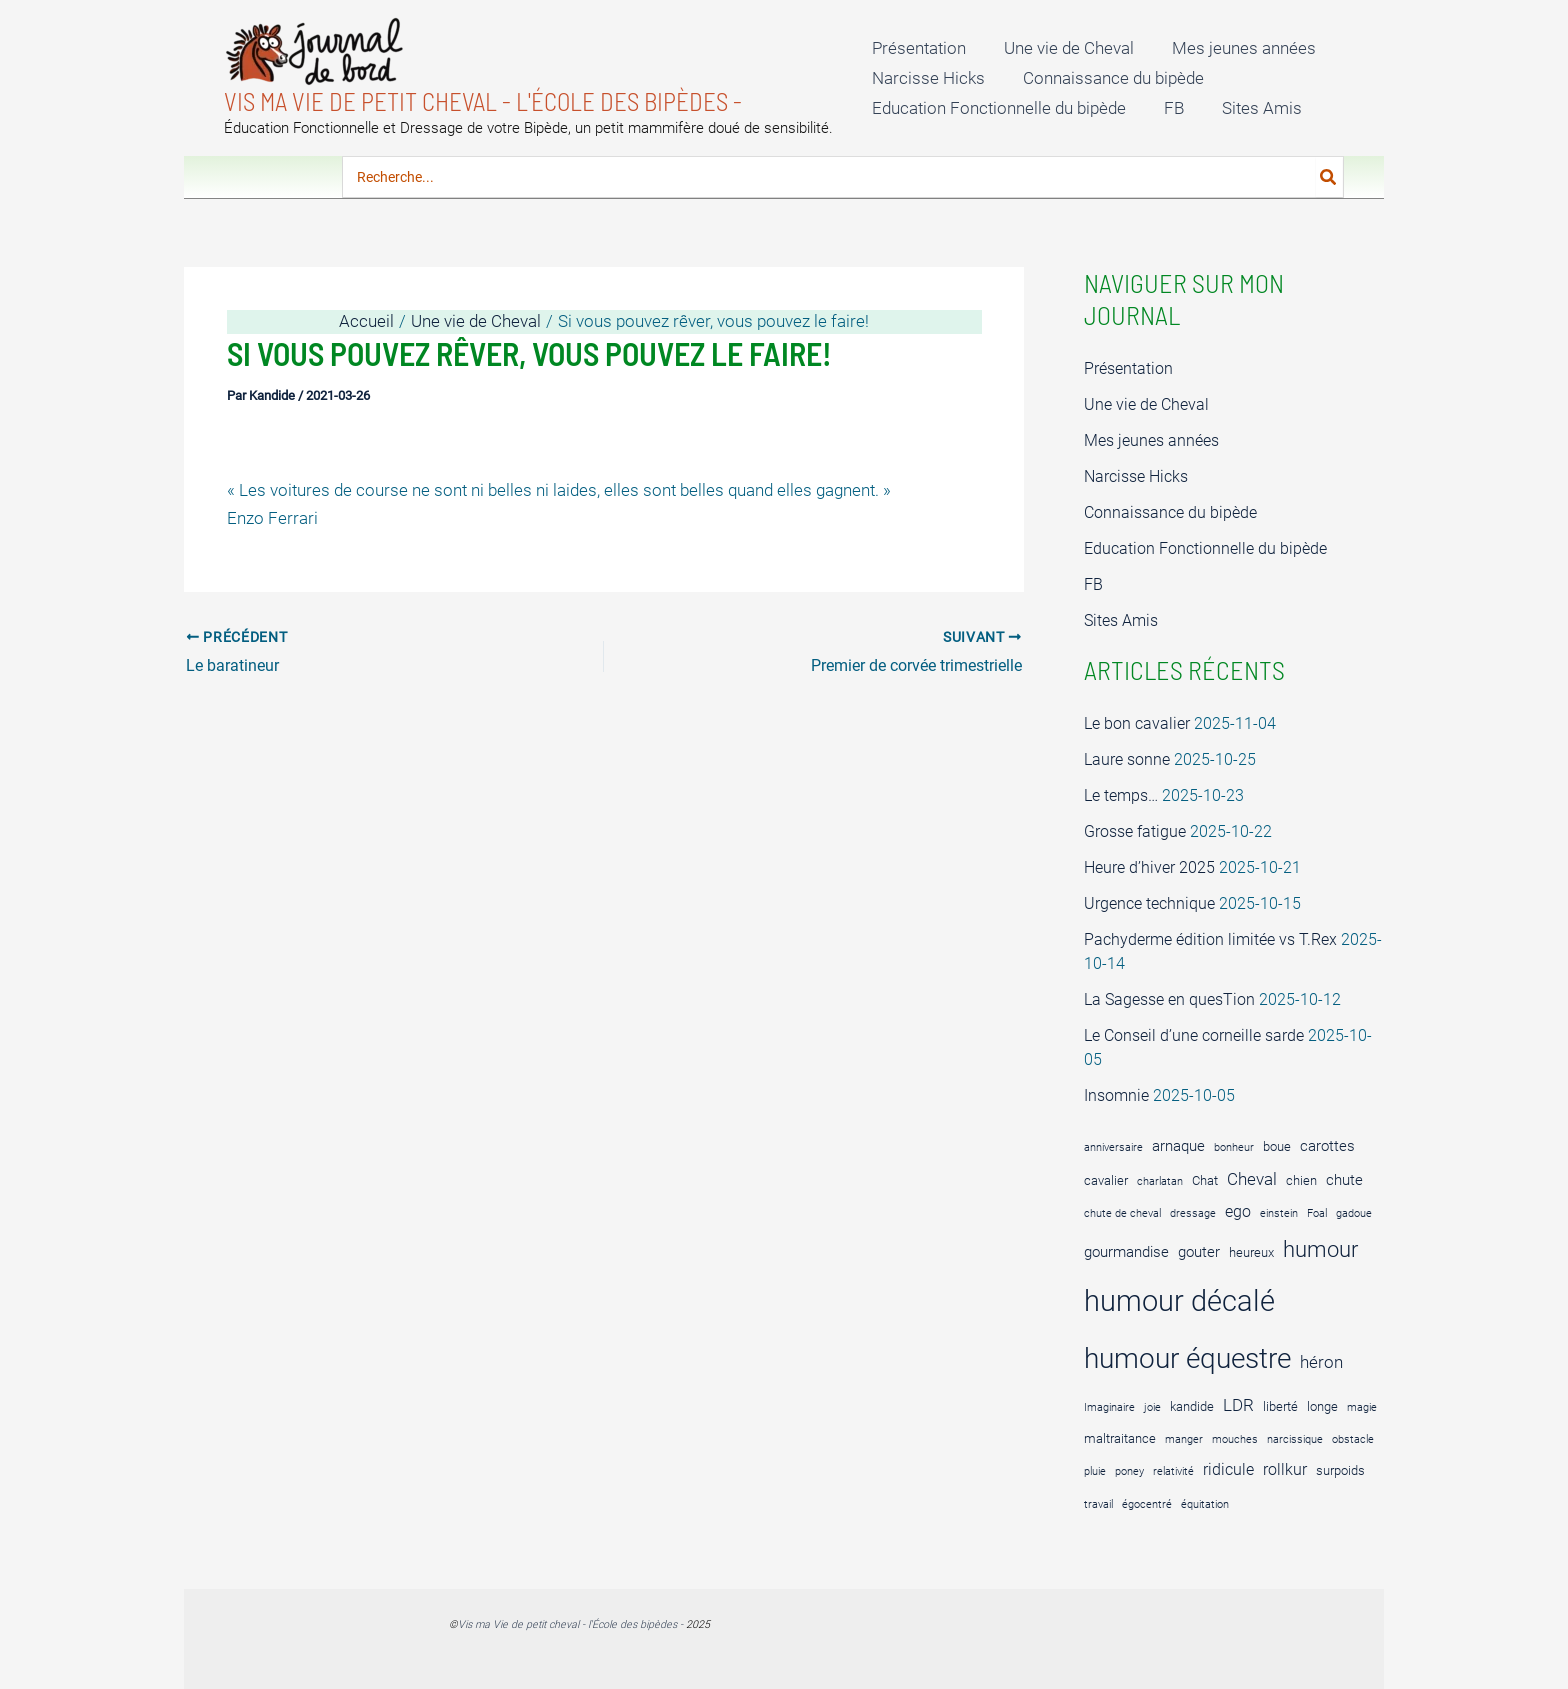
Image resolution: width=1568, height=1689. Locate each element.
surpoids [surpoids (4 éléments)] (1340, 1470)
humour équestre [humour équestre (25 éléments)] (1187, 1358)
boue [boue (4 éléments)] (1277, 1146)
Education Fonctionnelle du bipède (997, 108)
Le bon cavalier (1137, 723)
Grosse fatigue (1135, 831)
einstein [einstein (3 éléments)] (1279, 1213)
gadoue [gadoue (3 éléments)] (1354, 1213)
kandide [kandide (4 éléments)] (1192, 1406)
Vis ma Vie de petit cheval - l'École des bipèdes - (483, 101)
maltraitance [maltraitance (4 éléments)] (1120, 1438)
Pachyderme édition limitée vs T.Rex (1210, 939)
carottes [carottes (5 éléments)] (1327, 1146)
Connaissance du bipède (1107, 78)
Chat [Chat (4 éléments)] (1205, 1180)
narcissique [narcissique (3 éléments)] (1295, 1439)
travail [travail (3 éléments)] (1098, 1504)
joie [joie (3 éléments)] (1152, 1407)
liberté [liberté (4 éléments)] (1280, 1406)
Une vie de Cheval (1063, 48)
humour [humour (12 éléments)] (1320, 1249)
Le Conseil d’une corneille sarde (1194, 1035)
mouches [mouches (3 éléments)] (1235, 1439)
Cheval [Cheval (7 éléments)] (1252, 1179)
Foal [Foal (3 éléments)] (1317, 1213)
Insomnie (1116, 1095)
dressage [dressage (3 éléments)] (1193, 1213)
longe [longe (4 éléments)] (1322, 1406)
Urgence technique (1149, 903)
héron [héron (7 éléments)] (1321, 1362)
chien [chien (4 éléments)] (1301, 1180)
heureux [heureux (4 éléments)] (1251, 1252)
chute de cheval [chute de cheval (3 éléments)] (1122, 1213)
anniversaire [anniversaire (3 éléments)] (1113, 1147)
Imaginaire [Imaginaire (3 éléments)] (1109, 1407)
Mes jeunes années (1234, 48)
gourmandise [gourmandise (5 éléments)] (1126, 1252)
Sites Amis (1252, 108)
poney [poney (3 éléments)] (1129, 1471)
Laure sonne (1127, 759)
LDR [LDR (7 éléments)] (1238, 1405)
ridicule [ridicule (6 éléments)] (1228, 1469)
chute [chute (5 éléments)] (1344, 1180)
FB (1168, 108)
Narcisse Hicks (926, 78)
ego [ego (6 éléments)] (1238, 1211)
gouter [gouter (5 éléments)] (1199, 1252)
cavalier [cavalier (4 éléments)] (1106, 1180)
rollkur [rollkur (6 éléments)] (1285, 1469)
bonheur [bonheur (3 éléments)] (1234, 1147)
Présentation (917, 48)
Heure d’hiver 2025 (1149, 867)
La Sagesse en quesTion (1169, 999)
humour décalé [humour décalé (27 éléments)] (1179, 1301)
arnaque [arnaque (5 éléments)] (1178, 1146)
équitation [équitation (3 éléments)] (1205, 1504)
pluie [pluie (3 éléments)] (1095, 1471)
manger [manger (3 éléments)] (1184, 1439)
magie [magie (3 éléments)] (1362, 1407)
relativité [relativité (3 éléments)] (1173, 1471)
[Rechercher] (1329, 177)
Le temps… (1121, 795)
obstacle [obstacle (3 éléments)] (1353, 1439)
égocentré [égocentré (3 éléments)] (1147, 1504)
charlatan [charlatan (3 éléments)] (1160, 1181)
